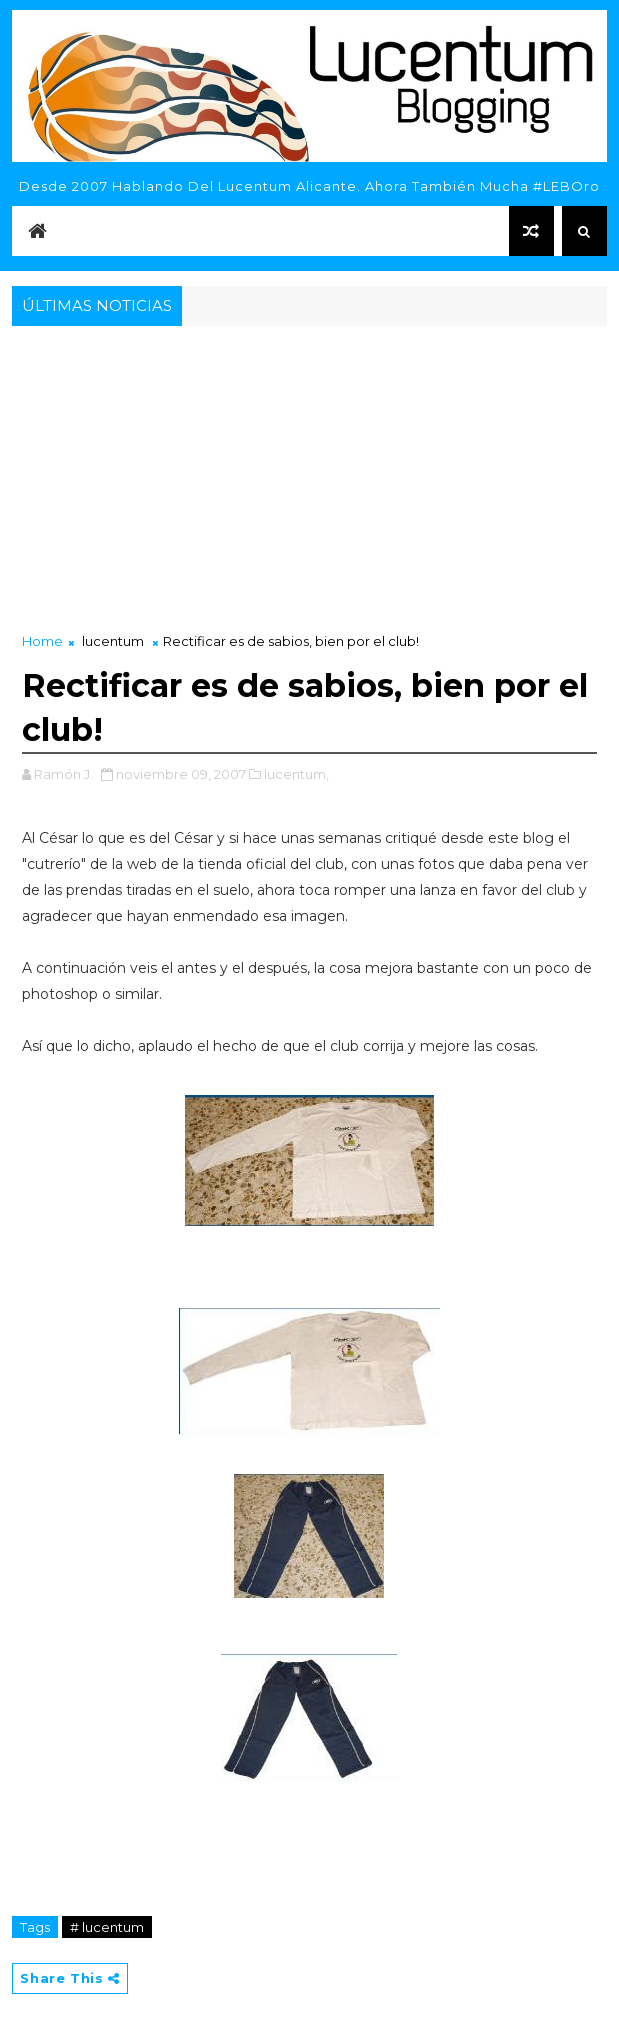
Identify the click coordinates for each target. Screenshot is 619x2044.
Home (42, 641)
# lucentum (107, 1927)
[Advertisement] (309, 481)
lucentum (113, 641)
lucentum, (296, 774)
